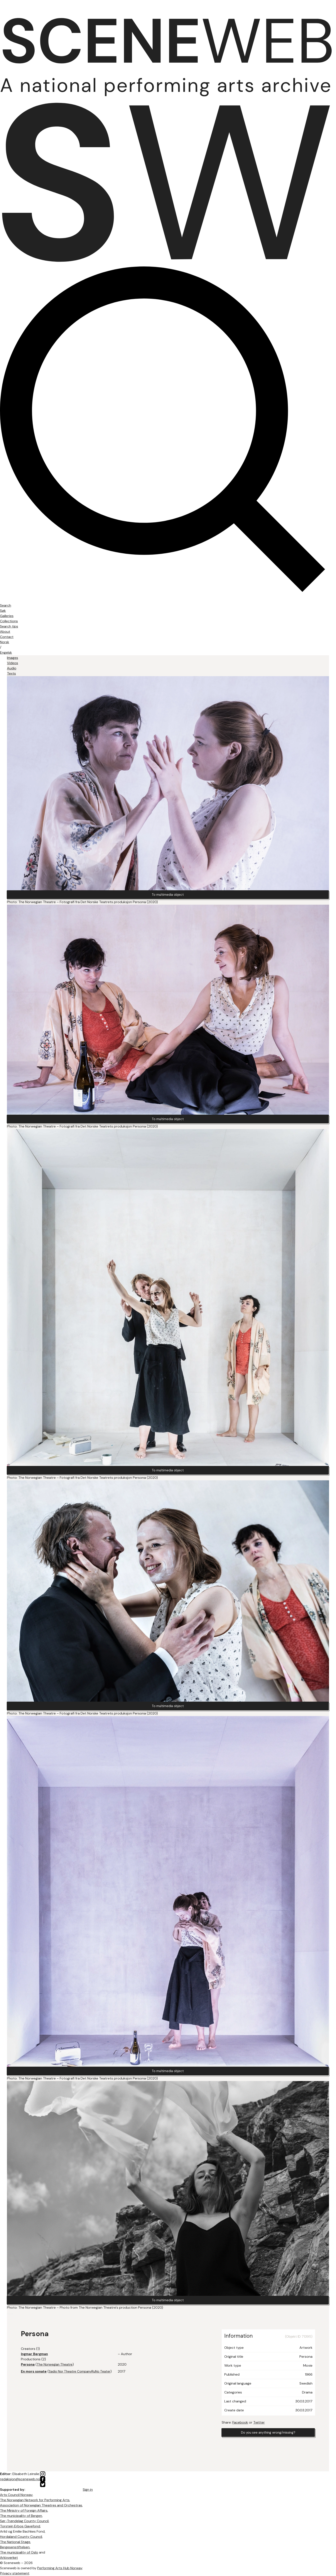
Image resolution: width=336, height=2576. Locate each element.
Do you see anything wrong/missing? (268, 2438)
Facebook (240, 2427)
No (4, 642)
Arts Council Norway (16, 2494)
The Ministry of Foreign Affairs (23, 2510)
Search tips (9, 626)
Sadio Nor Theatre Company (73, 2377)
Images (12, 657)
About (5, 631)
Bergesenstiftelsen (15, 2547)
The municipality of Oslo (19, 2552)
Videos (12, 663)
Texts (11, 673)
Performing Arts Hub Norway (60, 2568)
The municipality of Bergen (21, 2515)
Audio (11, 668)
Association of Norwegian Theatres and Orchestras (41, 2505)
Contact (7, 637)
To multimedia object (168, 895)
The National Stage (15, 2542)
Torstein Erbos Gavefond (20, 2526)
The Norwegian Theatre (56, 2370)
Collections (9, 621)
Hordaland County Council (21, 2536)
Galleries (7, 616)
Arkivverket (9, 2557)
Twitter (259, 2427)
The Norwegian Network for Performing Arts (34, 2500)
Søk (3, 610)
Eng (6, 652)
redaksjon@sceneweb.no (20, 2479)
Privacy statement (14, 2573)
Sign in (88, 2489)
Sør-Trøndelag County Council (24, 2521)
